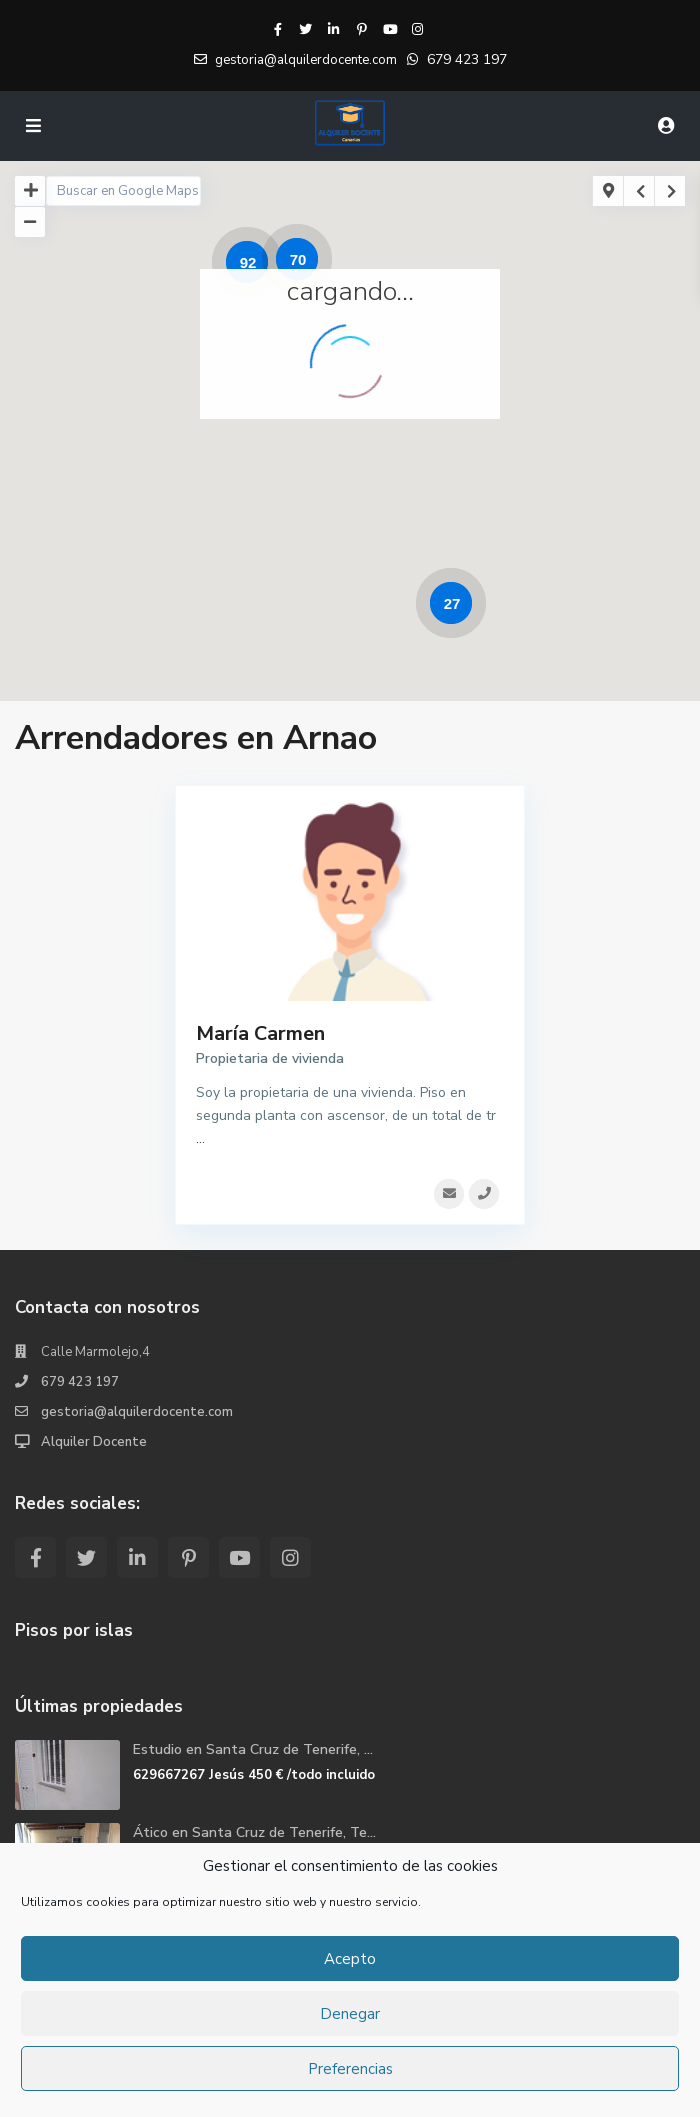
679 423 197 (467, 59)
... (200, 1138)
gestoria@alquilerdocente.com (137, 1412)
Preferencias (350, 2069)
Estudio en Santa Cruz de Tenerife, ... (253, 1749)
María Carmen (260, 1033)
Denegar (350, 2014)
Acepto (350, 1959)
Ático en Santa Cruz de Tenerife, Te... (254, 1832)
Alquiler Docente (94, 1442)
